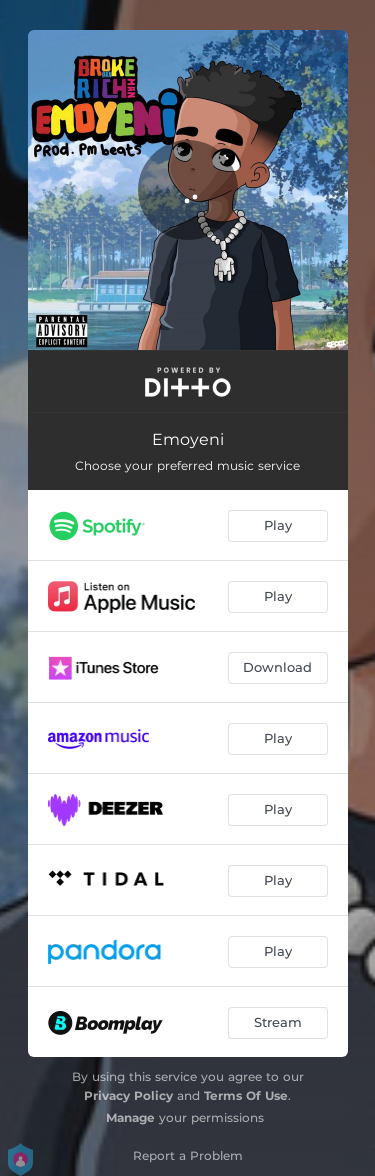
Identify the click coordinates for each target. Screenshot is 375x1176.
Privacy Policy (128, 1095)
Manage (130, 1117)
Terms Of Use (246, 1095)
